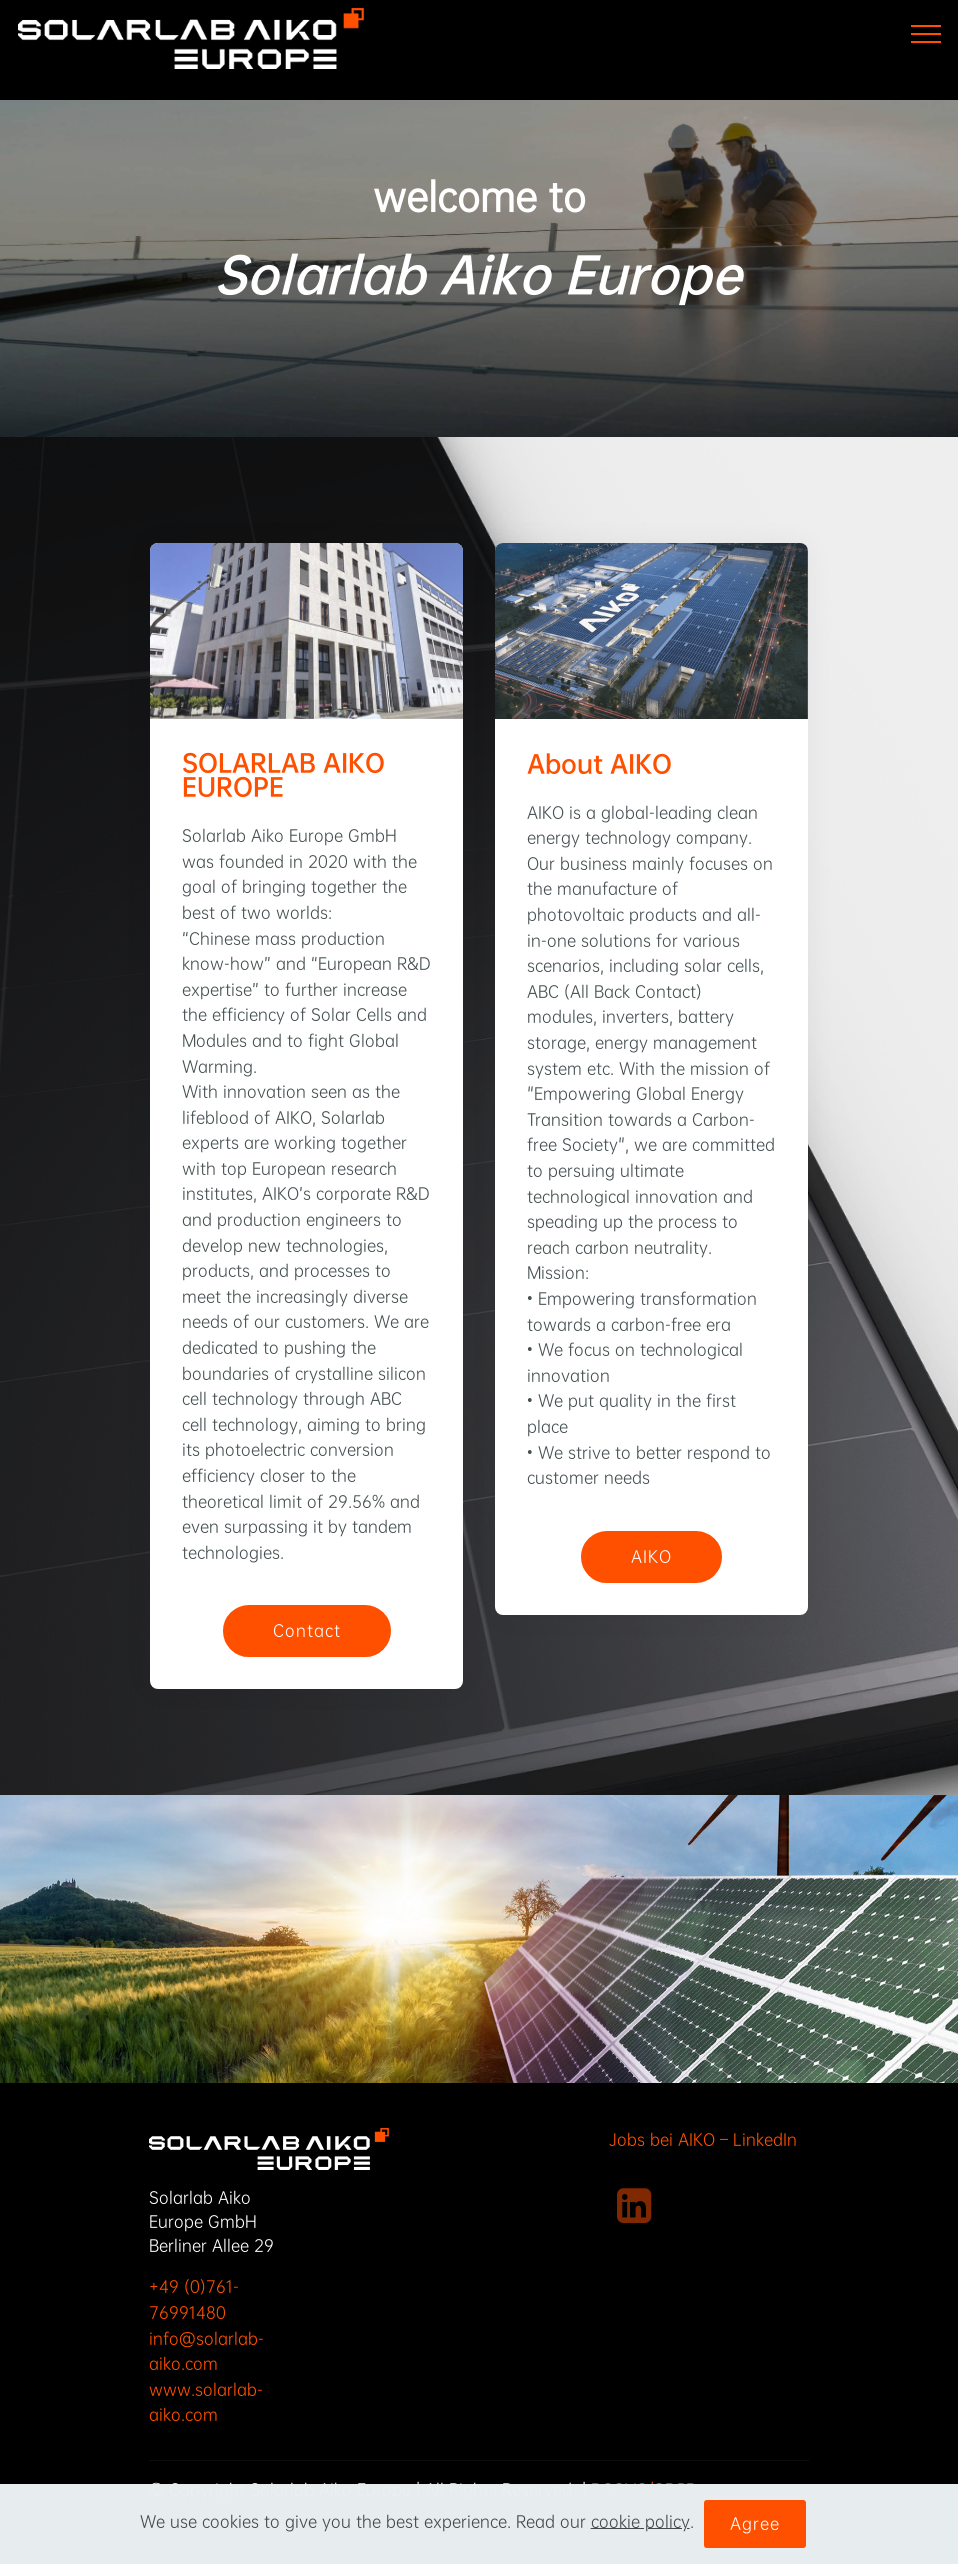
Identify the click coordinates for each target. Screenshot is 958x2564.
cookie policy (640, 2521)
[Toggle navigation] (926, 33)
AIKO (651, 1556)
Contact (307, 1630)
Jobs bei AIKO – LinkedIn (705, 2139)
